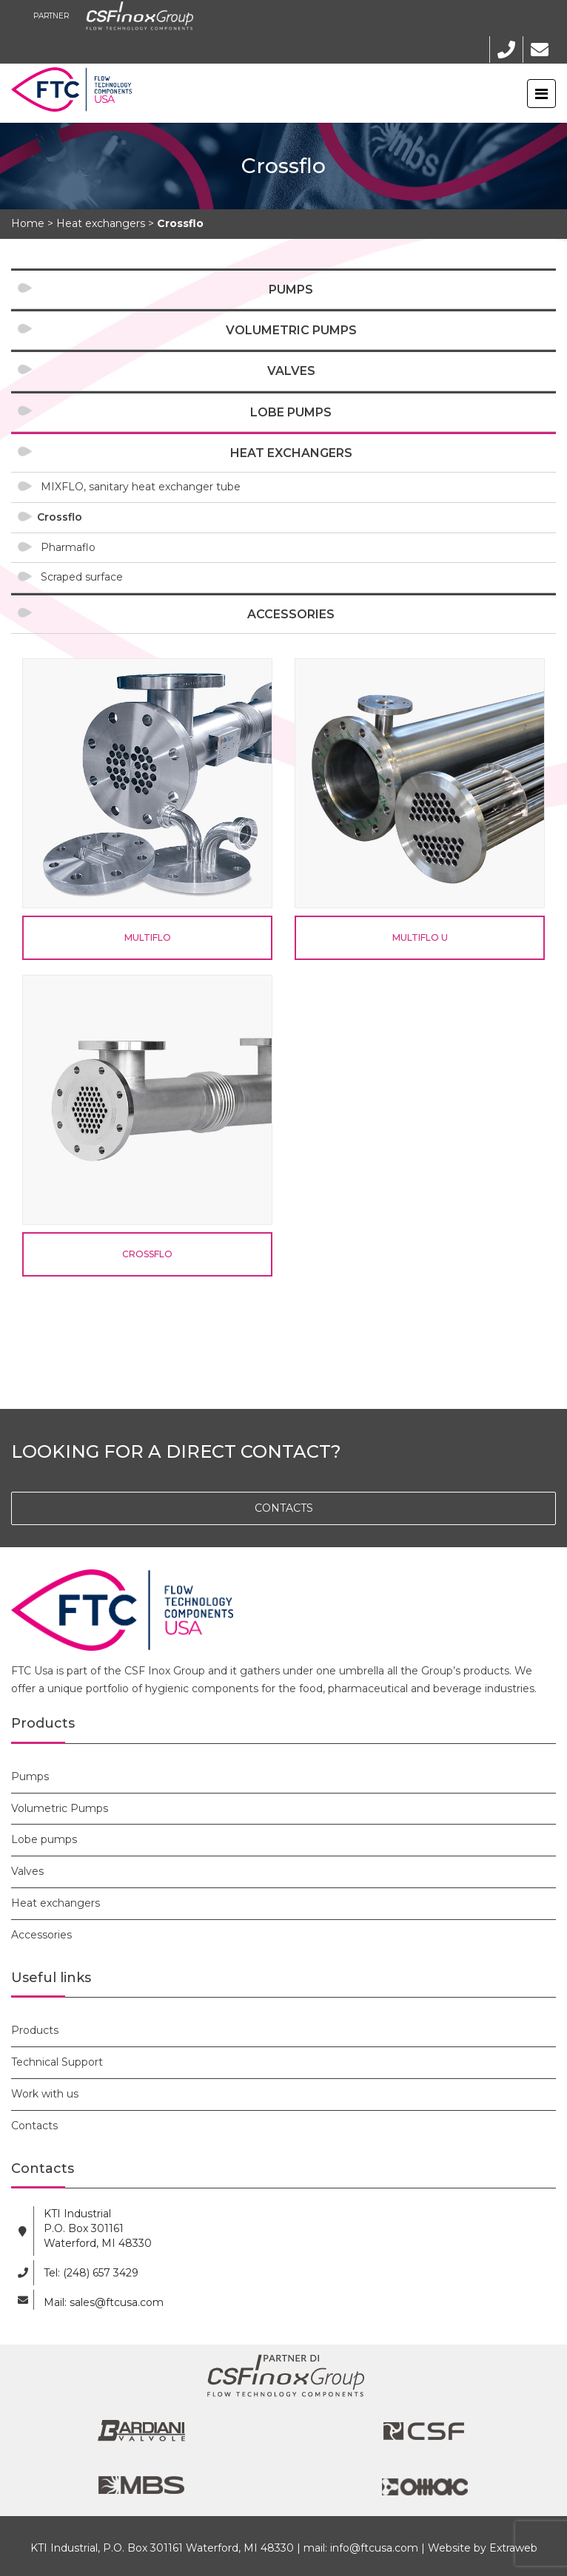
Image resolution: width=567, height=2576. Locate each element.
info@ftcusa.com (374, 2548)
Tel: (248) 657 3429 (91, 2272)
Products (34, 2030)
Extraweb (513, 2548)
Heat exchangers (291, 453)
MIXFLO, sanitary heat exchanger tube (141, 486)
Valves (291, 371)
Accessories (291, 614)
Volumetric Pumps (291, 330)
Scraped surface (82, 577)
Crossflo (59, 517)
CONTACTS (284, 1508)
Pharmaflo (68, 547)
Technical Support (57, 2062)
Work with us (44, 2093)
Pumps (291, 290)
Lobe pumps (291, 412)
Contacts (34, 2125)
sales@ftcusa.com (117, 2302)
